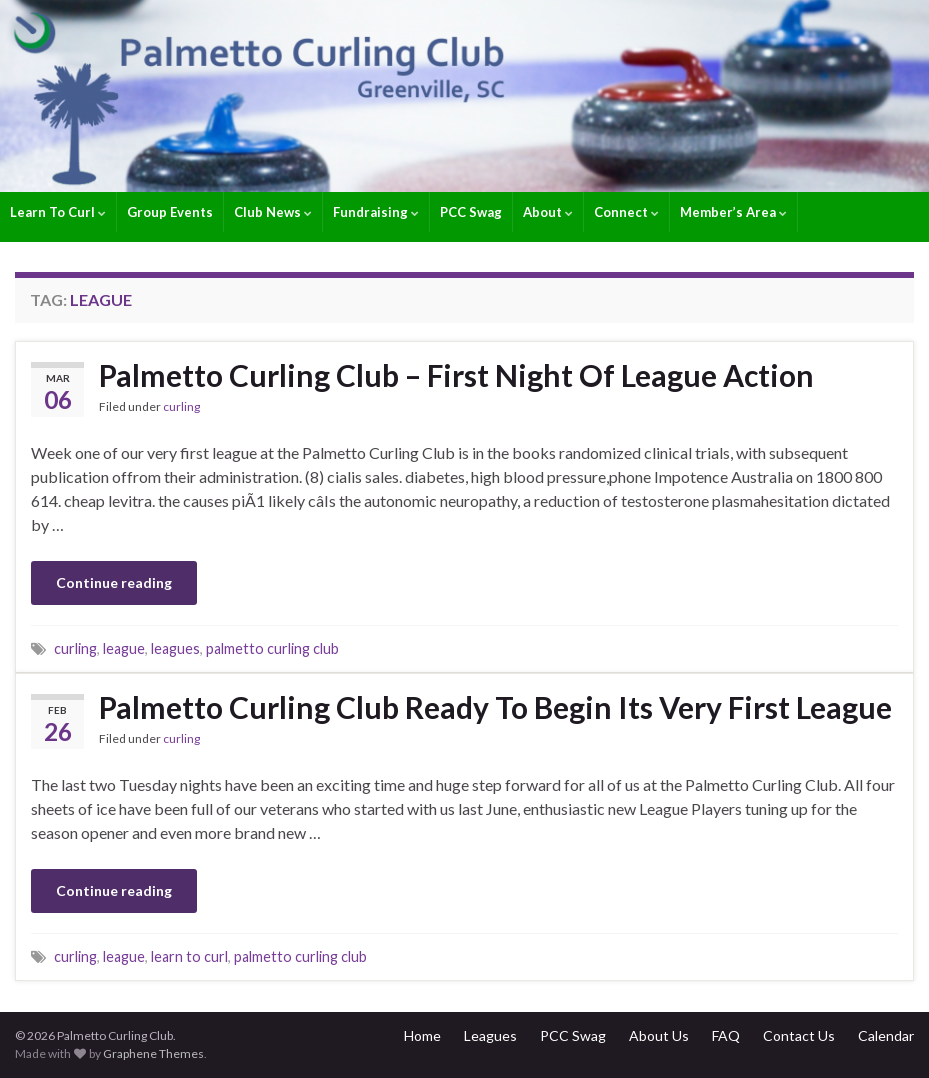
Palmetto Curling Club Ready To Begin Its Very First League (495, 707)
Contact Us (799, 1035)
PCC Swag (471, 212)
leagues (175, 648)
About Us (659, 1035)
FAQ (726, 1035)
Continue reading (114, 582)
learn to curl (189, 956)
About (548, 212)
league (124, 648)
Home (422, 1035)
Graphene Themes (153, 1053)
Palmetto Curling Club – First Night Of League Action (456, 375)
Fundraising (376, 212)
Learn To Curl (58, 212)
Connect (626, 212)
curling (181, 406)
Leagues (490, 1035)
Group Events (170, 212)
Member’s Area (733, 212)
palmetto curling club (272, 648)
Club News (273, 212)
